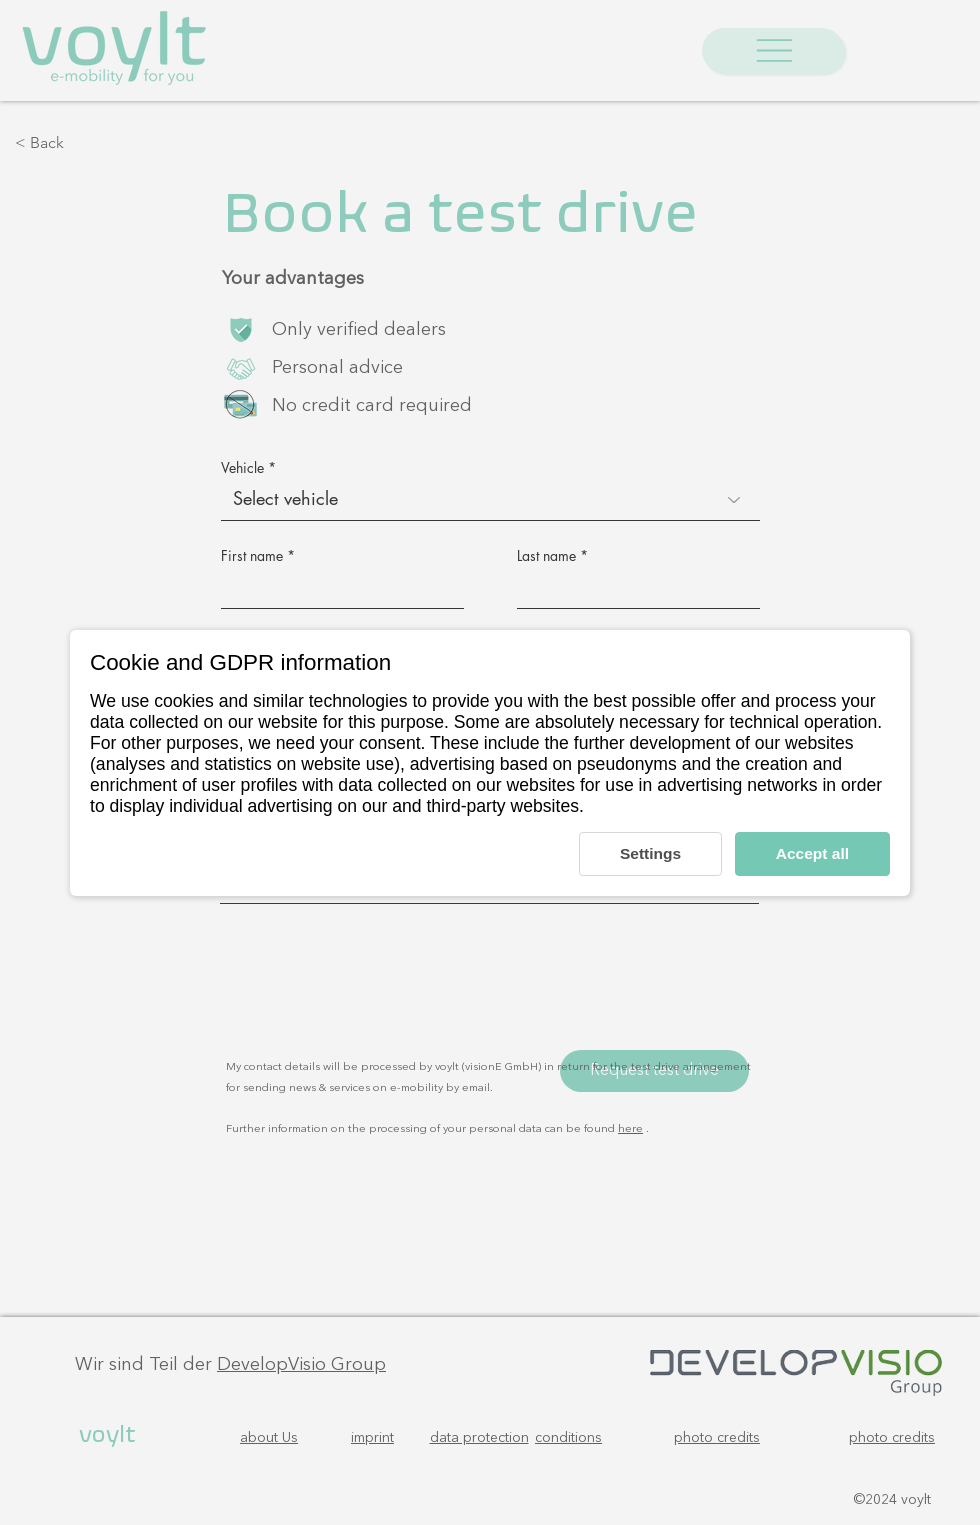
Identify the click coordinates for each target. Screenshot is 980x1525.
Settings (644, 853)
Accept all (811, 853)
